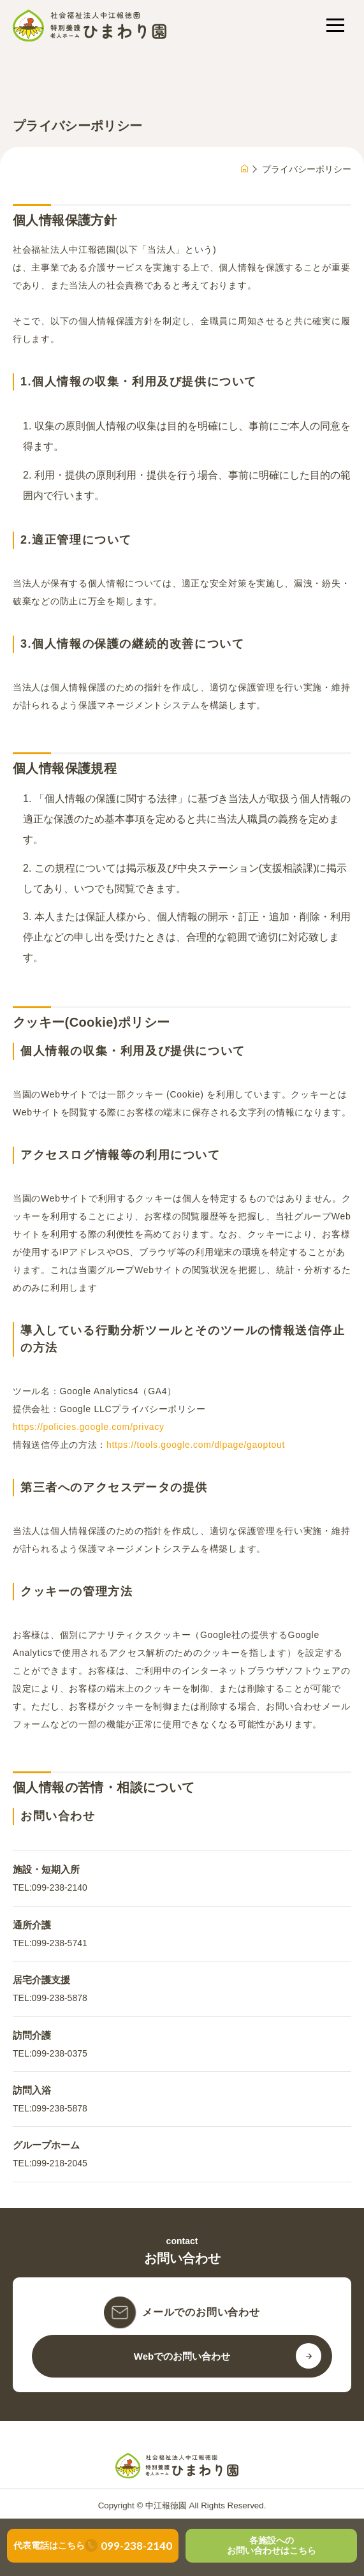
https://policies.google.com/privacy (88, 1427)
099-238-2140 (59, 1887)
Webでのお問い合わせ (182, 2356)
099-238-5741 (59, 1943)
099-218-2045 (59, 2163)
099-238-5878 (59, 1998)
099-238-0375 (59, 2053)
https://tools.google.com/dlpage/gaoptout (195, 1445)
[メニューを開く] (335, 25)
